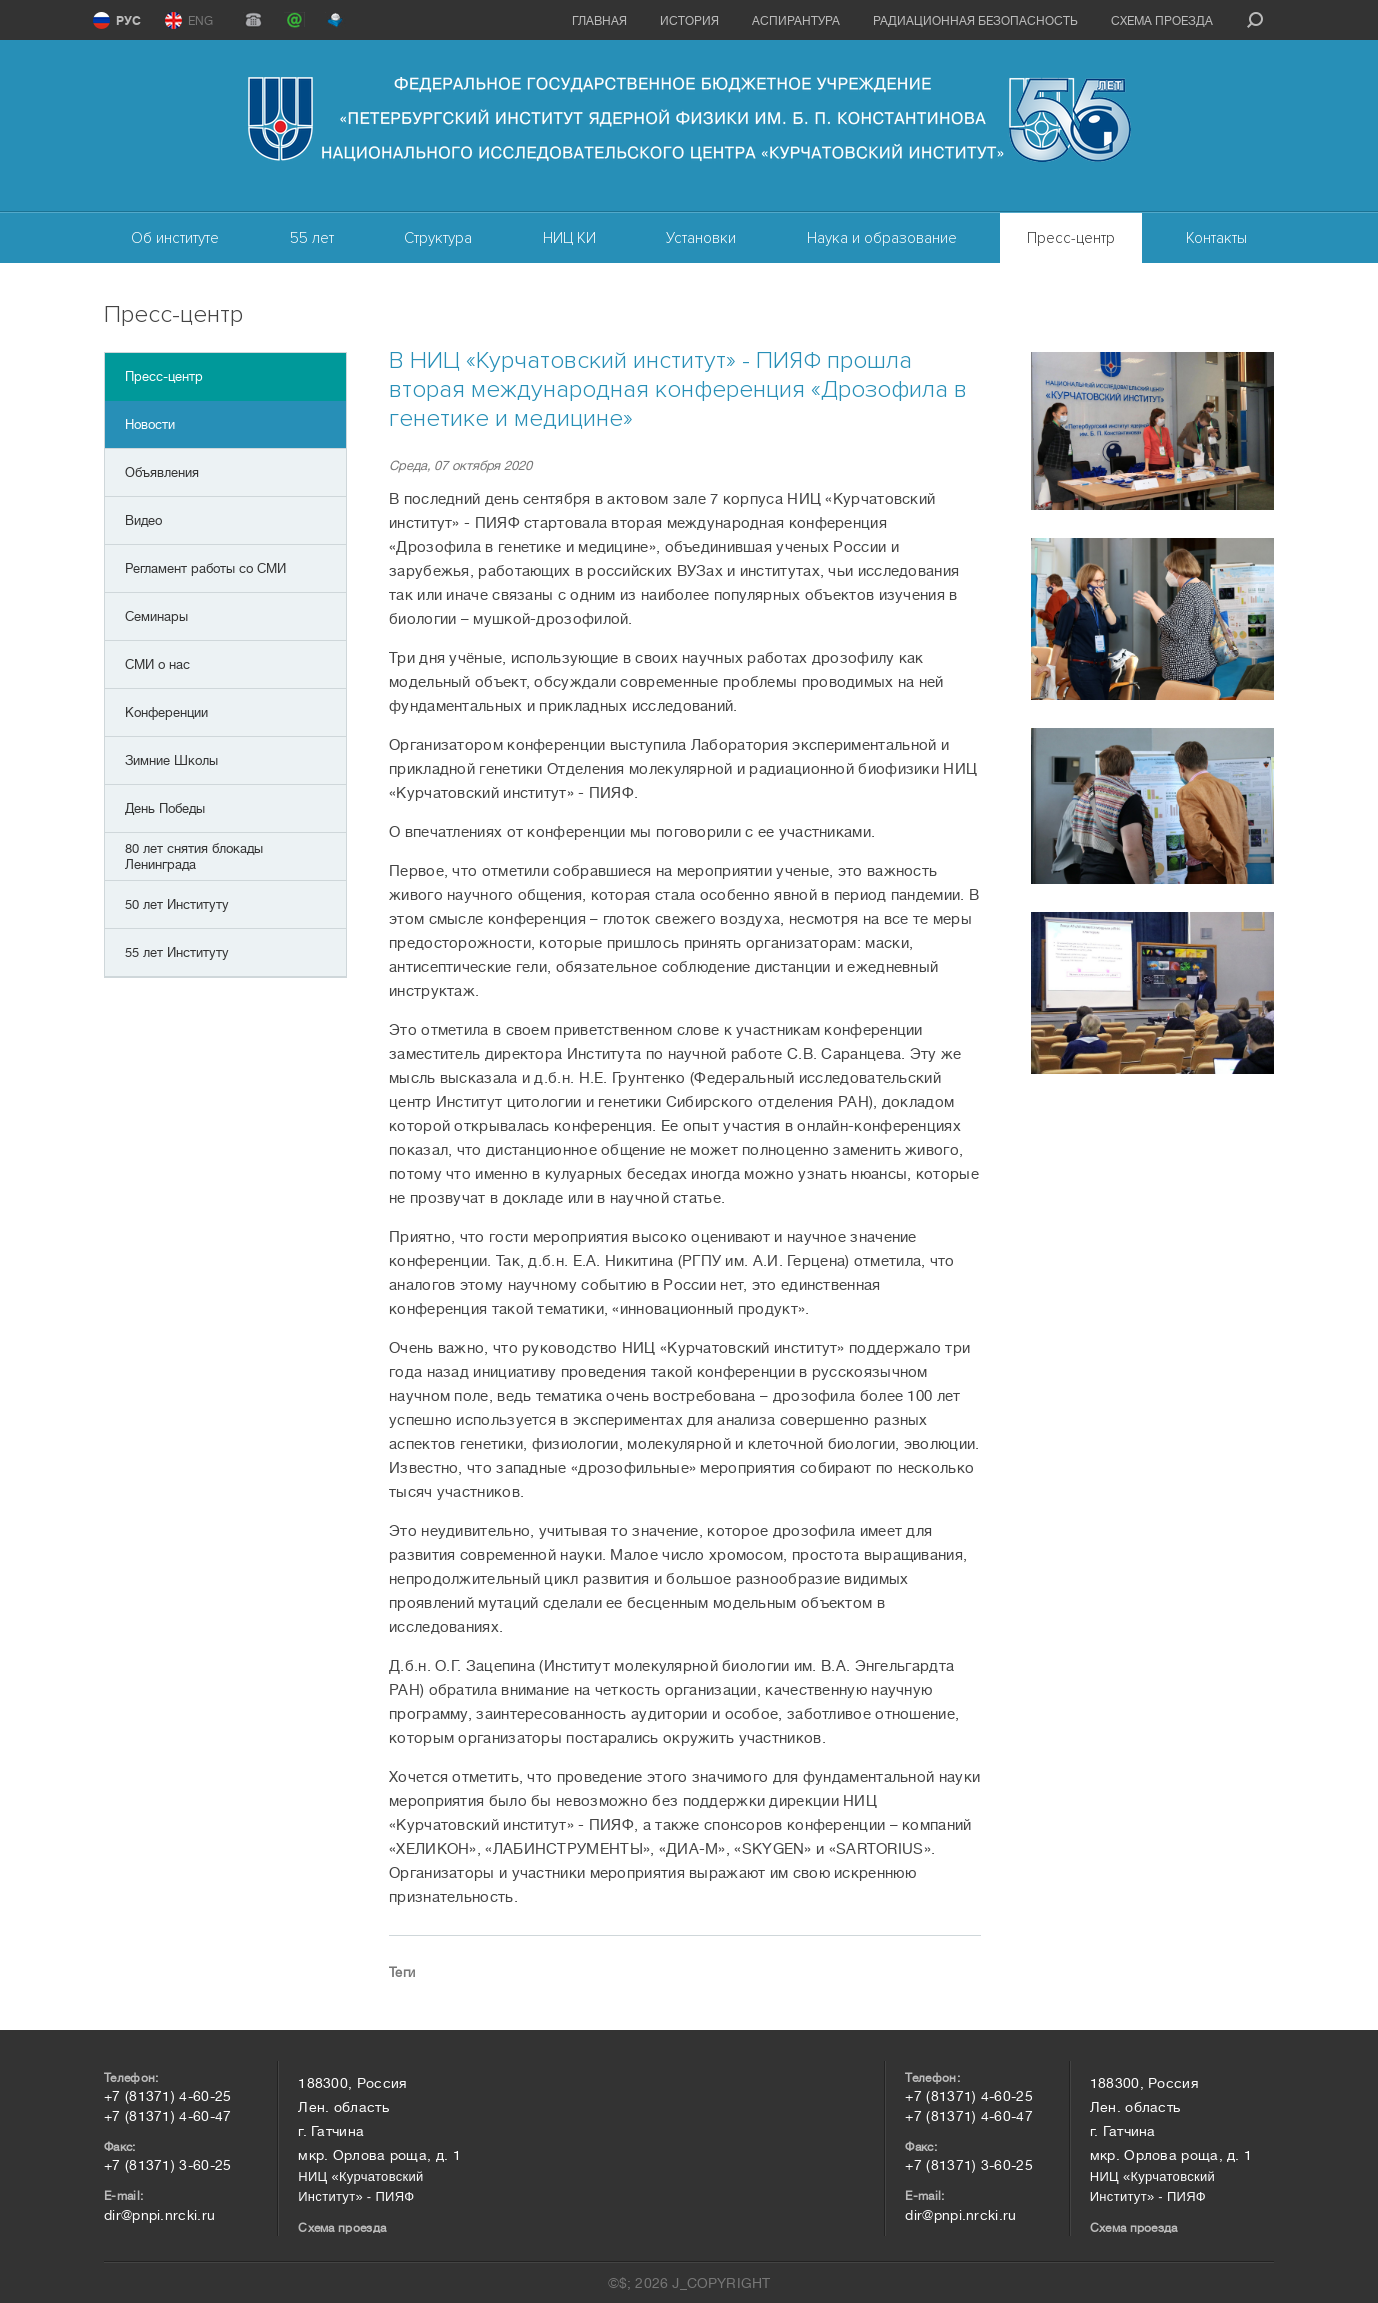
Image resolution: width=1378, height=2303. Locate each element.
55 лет (312, 238)
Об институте (175, 238)
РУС (128, 21)
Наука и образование (882, 238)
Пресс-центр (1071, 238)
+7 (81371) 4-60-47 (167, 2116)
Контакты (1216, 238)
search (1255, 20)
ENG (200, 21)
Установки (701, 238)
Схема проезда (1162, 21)
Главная (599, 21)
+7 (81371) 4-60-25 (167, 2096)
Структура (438, 238)
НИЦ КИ (569, 238)
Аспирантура (796, 21)
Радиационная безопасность (975, 21)
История (689, 21)
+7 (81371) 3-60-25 (167, 2165)
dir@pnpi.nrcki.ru (159, 2215)
